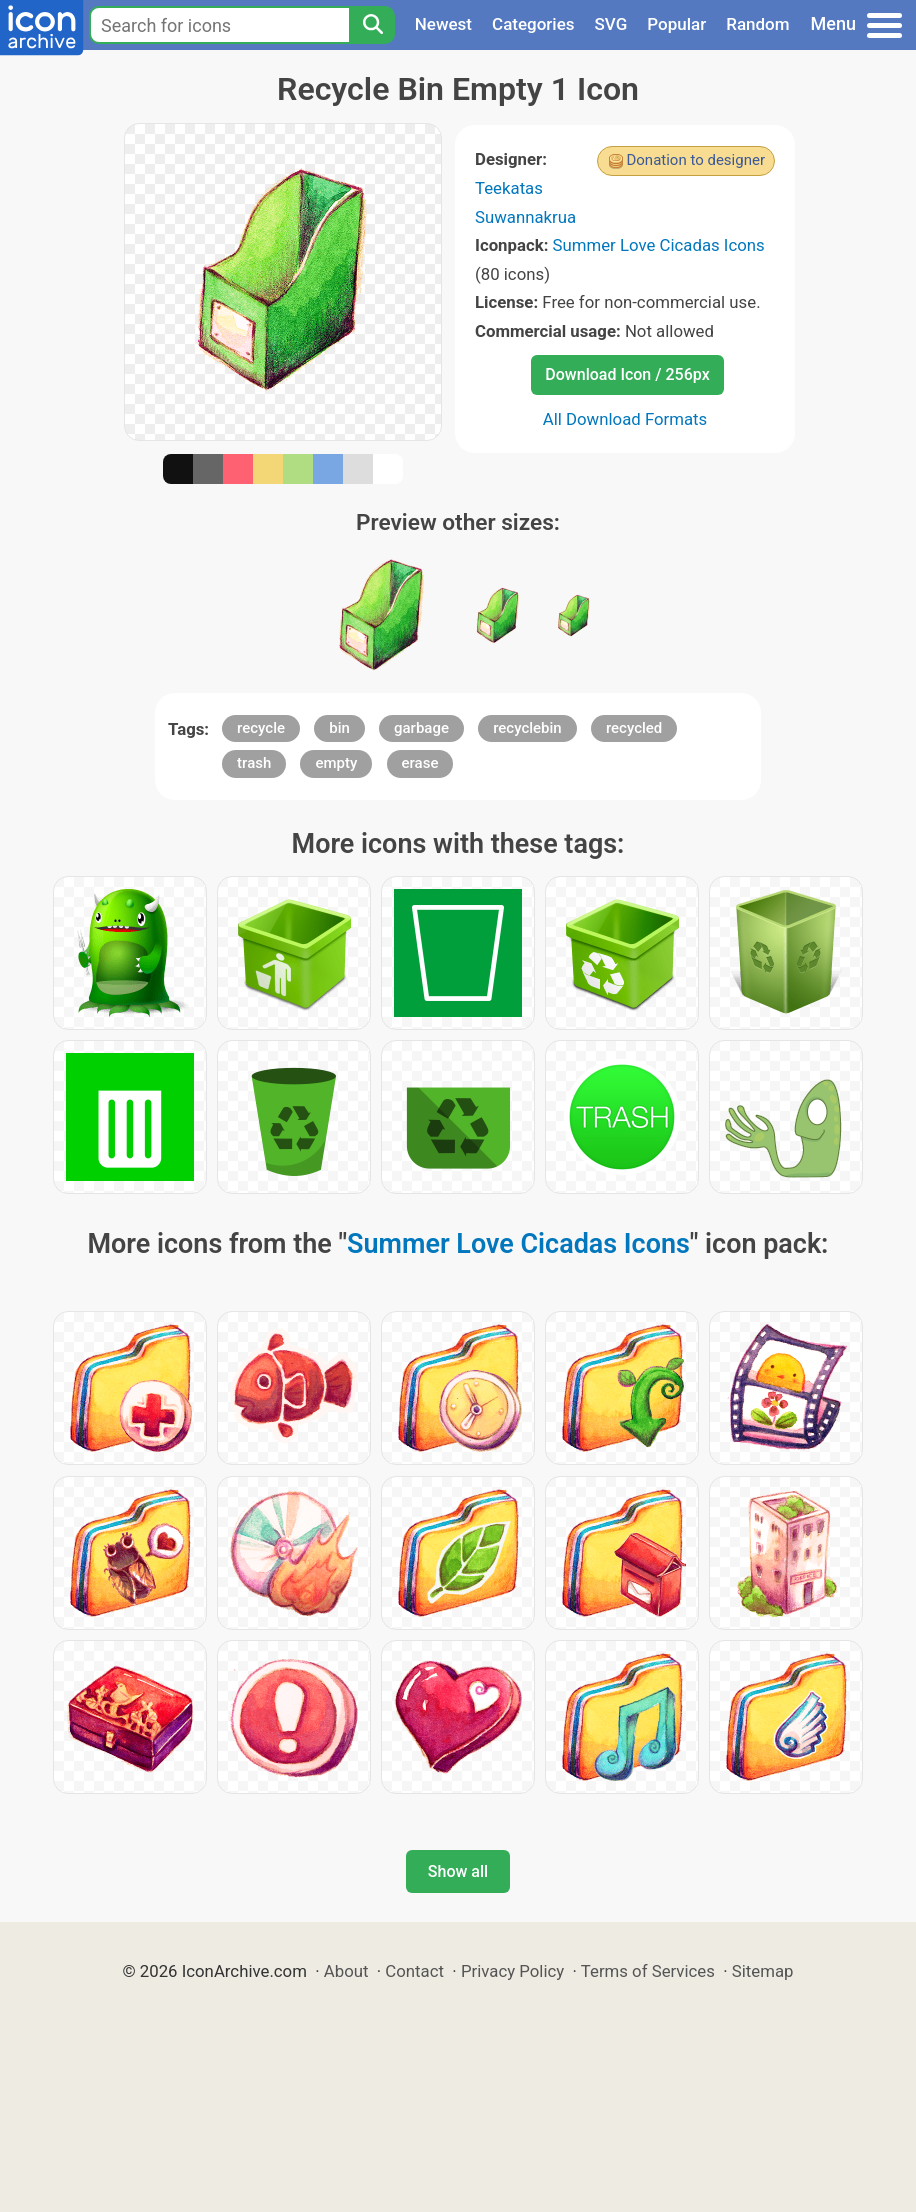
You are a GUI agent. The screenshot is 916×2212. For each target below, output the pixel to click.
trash (254, 763)
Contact (414, 1971)
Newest (443, 24)
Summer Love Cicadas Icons (659, 245)
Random (757, 24)
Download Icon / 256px (627, 374)
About (346, 1971)
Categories (533, 24)
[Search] (372, 25)
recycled (634, 728)
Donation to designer (695, 160)
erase (420, 763)
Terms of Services (648, 1971)
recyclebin (527, 728)
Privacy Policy (512, 1971)
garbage (421, 728)
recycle (261, 728)
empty (336, 763)
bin (339, 728)
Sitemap (763, 1971)
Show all (458, 1871)
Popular (676, 24)
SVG (611, 24)
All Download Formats (625, 419)
